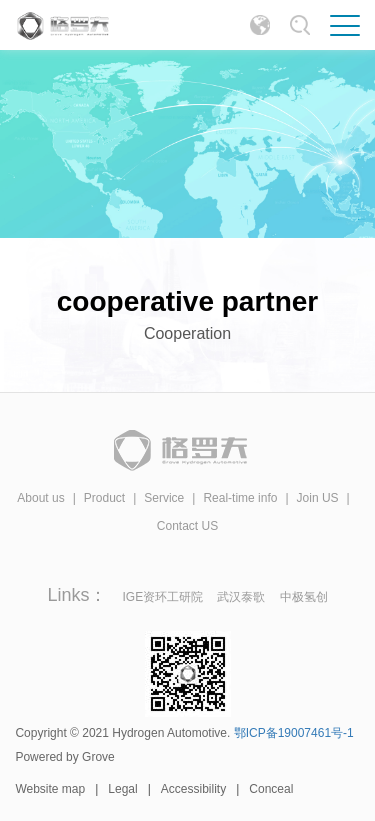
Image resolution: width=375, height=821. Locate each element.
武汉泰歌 (241, 597)
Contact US (187, 526)
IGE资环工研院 (165, 597)
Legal (122, 789)
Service (164, 498)
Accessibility (193, 789)
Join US (318, 498)
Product (104, 498)
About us (40, 498)
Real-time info (240, 498)
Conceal (271, 789)
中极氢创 (304, 597)
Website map (50, 789)
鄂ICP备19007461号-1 (294, 733)
